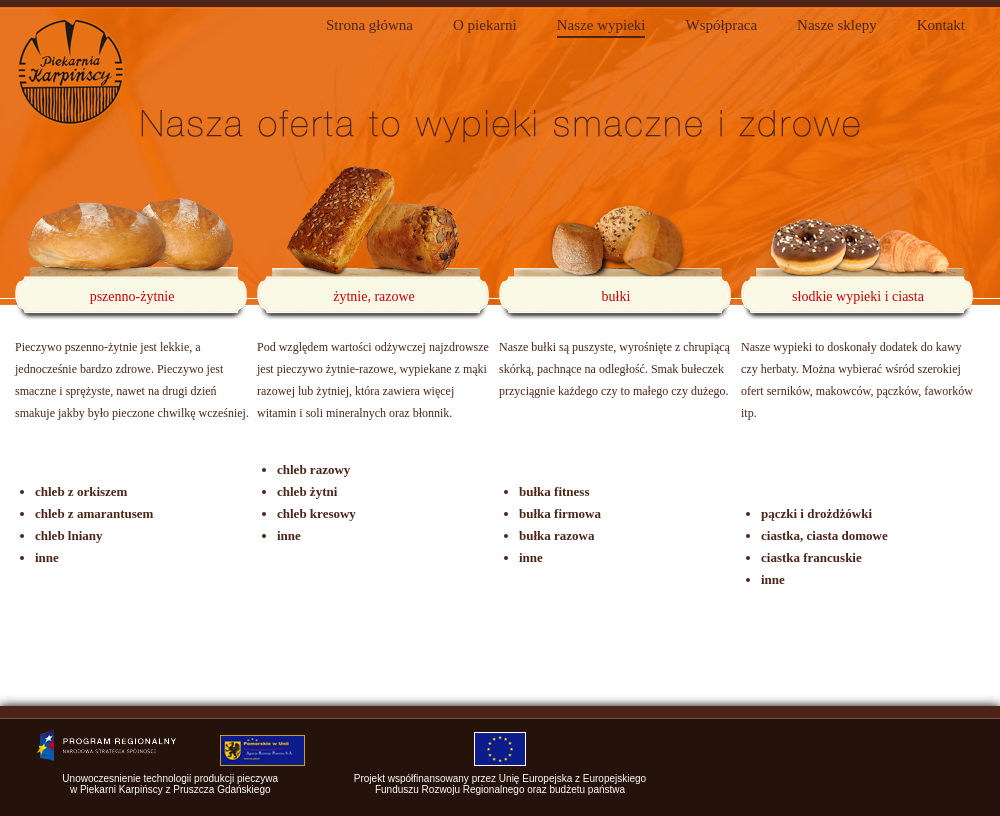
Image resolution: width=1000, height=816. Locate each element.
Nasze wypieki (601, 25)
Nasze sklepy (837, 25)
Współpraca (721, 25)
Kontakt (941, 25)
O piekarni (485, 25)
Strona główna (369, 25)
